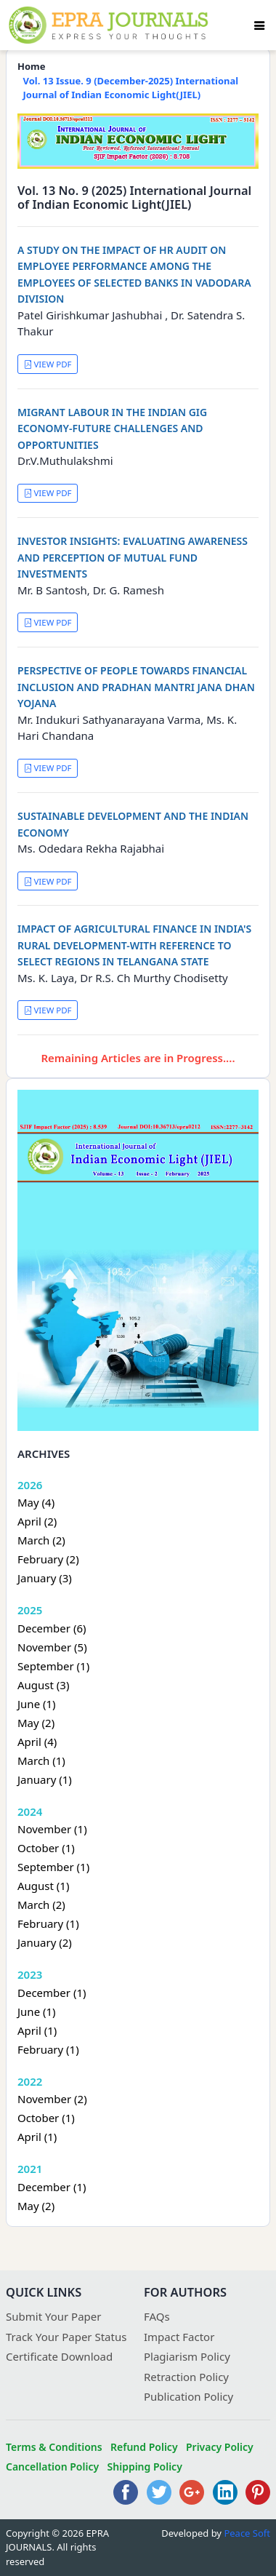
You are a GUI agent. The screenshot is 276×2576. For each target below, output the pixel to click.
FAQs (157, 2316)
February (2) (48, 1559)
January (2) (44, 1942)
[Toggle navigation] (259, 25)
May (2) (35, 1722)
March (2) (41, 1540)
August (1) (43, 1885)
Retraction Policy (186, 2376)
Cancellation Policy (52, 2466)
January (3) (44, 1578)
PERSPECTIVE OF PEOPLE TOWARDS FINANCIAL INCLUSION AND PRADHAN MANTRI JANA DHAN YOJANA (136, 686)
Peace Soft (247, 2533)
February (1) (48, 1923)
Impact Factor (179, 2336)
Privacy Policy (219, 2447)
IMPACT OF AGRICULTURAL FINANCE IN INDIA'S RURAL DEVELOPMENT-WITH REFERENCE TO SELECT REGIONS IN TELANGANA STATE (134, 945)
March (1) (41, 1760)
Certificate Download (59, 2356)
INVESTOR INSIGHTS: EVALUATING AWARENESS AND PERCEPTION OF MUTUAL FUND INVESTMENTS (132, 557)
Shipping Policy (144, 2466)
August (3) (43, 1685)
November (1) (52, 1829)
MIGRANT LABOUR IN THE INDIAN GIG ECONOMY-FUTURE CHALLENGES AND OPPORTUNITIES (112, 428)
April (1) (37, 2030)
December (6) (51, 1628)
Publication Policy (188, 2396)
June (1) (36, 1703)
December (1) (51, 1992)
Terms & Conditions (54, 2447)
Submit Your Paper (54, 2316)
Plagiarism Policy (187, 2356)
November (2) (52, 2098)
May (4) (35, 1502)
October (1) (46, 1848)
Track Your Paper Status (66, 2336)
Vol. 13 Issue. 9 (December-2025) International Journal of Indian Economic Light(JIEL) (131, 88)
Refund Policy (144, 2447)
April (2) (37, 1521)
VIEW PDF (48, 364)
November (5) (52, 1647)
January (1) (44, 1779)
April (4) (37, 1741)
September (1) (53, 1666)
